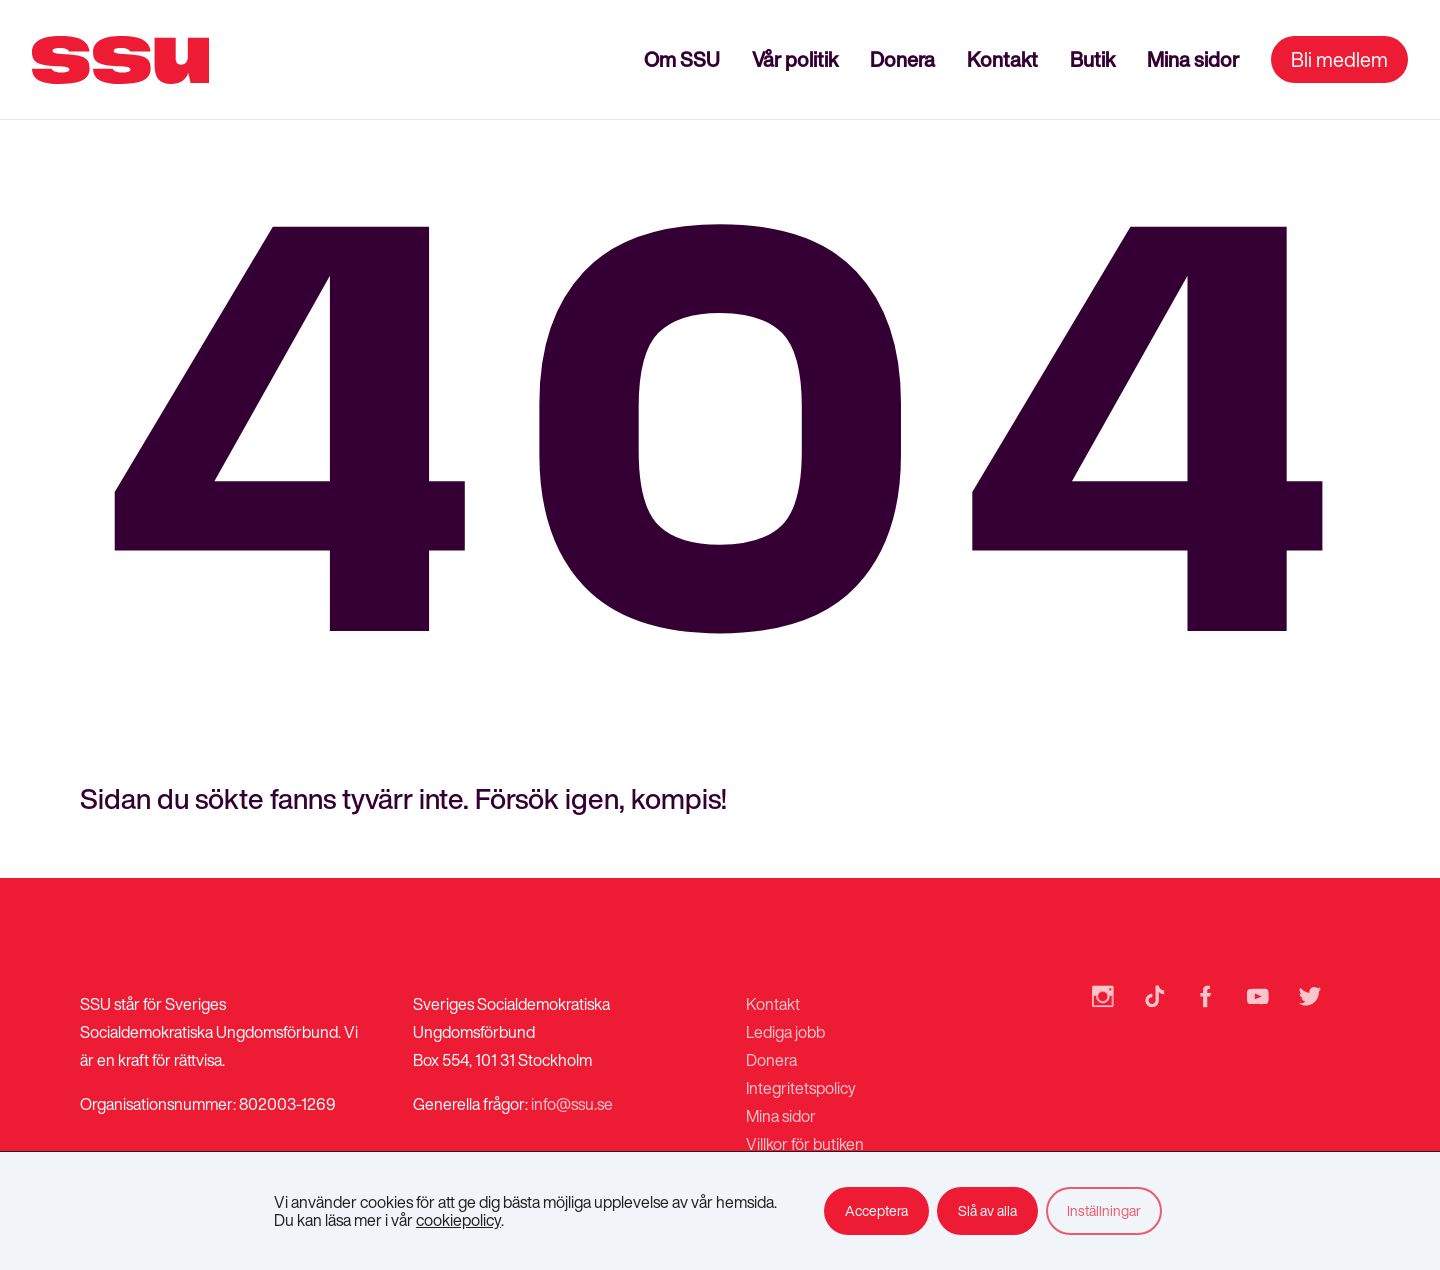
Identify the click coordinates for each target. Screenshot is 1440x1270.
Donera (902, 59)
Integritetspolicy (801, 1088)
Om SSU (682, 59)
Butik (1092, 59)
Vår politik (795, 59)
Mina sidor (1193, 59)
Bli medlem (1339, 59)
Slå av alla (987, 1210)
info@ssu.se (572, 1104)
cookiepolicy (458, 1220)
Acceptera (876, 1210)
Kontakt (1002, 59)
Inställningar (1104, 1210)
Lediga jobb (785, 1032)
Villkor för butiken (805, 1144)
